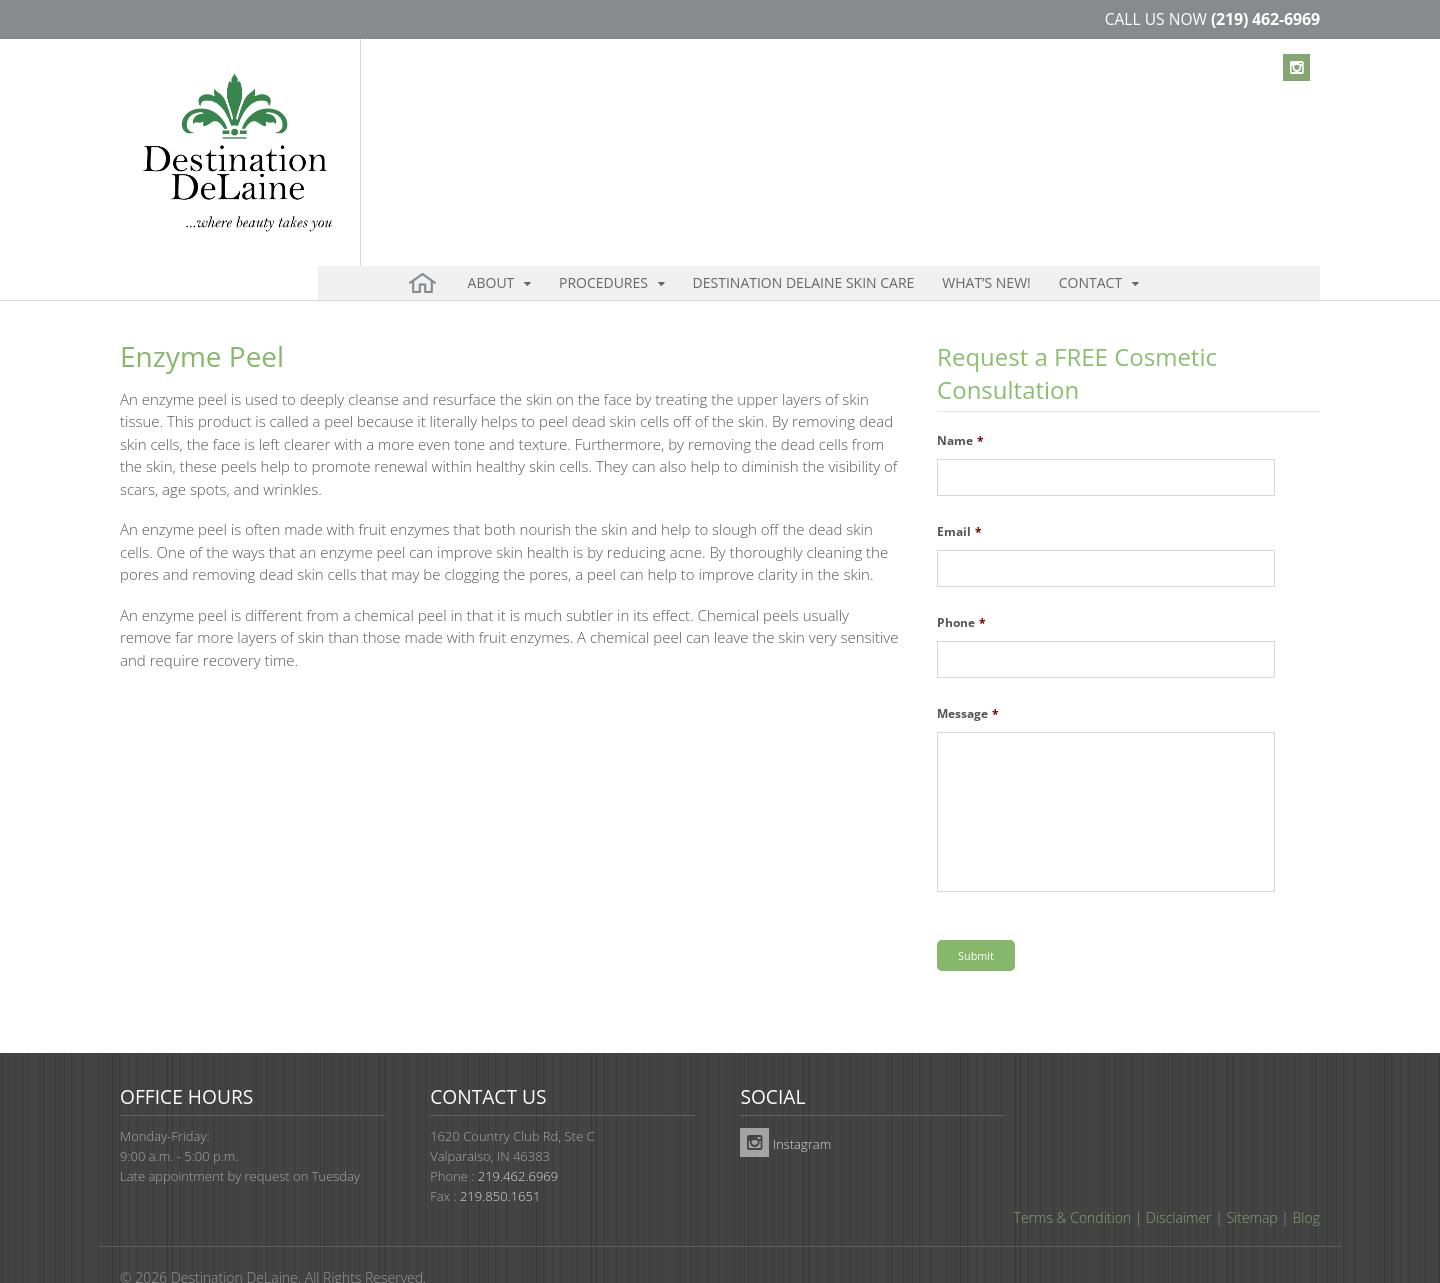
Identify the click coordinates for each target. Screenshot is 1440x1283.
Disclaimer (1178, 1181)
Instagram (785, 1108)
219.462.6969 (518, 1140)
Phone (961, 589)
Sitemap (1251, 1181)
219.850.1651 (500, 1160)
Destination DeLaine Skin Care (755, 129)
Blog (1306, 1181)
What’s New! (914, 129)
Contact (997, 129)
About (484, 129)
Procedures (577, 129)
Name (960, 407)
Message (968, 680)
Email (959, 498)
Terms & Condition (1073, 1181)
